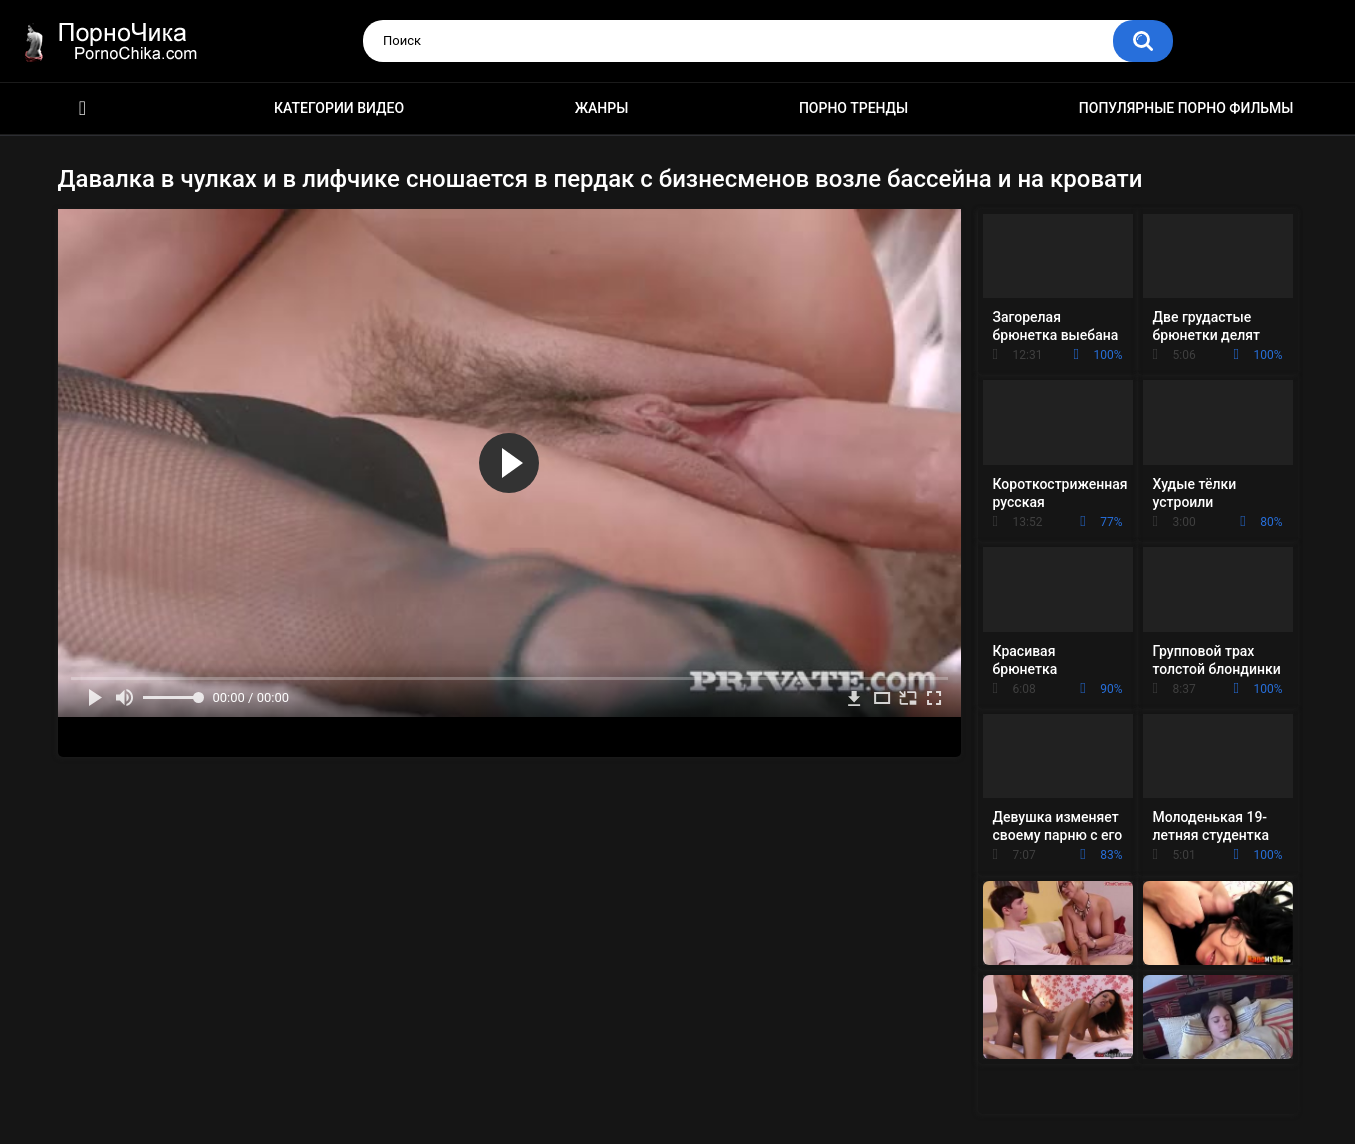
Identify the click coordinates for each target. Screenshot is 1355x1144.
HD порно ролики (83, 108)
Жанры (602, 108)
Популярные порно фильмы (1186, 108)
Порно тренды (853, 108)
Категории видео (339, 108)
